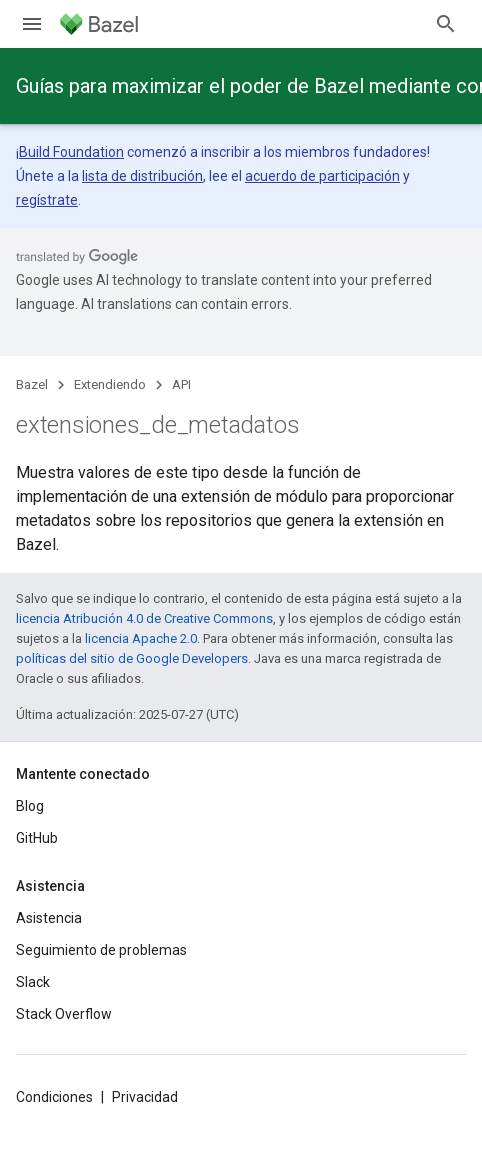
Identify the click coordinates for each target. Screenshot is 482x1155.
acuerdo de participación (322, 176)
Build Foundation (71, 152)
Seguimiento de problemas (101, 950)
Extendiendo (110, 384)
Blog (30, 806)
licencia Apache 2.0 (141, 638)
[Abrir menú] (32, 24)
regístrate (47, 200)
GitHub (37, 838)
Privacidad (145, 1097)
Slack (33, 982)
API (181, 384)
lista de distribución (142, 176)
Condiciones (54, 1097)
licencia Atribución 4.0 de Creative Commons (144, 618)
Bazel (32, 384)
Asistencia (49, 918)
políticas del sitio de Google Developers (132, 658)
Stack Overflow (64, 1014)
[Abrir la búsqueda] (446, 24)
